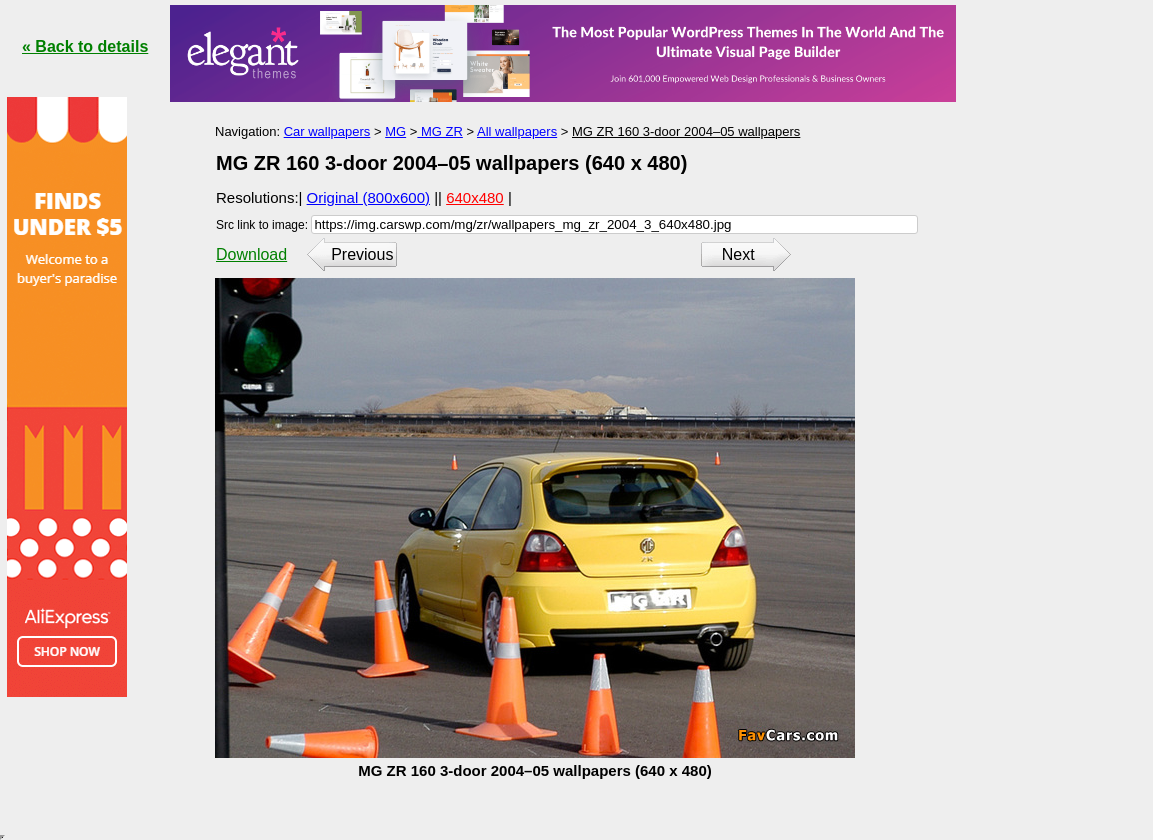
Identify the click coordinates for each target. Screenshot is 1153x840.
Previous (362, 254)
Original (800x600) (368, 197)
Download (251, 254)
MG (395, 131)
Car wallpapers (327, 131)
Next (738, 254)
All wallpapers (517, 131)
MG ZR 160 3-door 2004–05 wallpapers (686, 131)
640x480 (475, 197)
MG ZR (440, 131)
